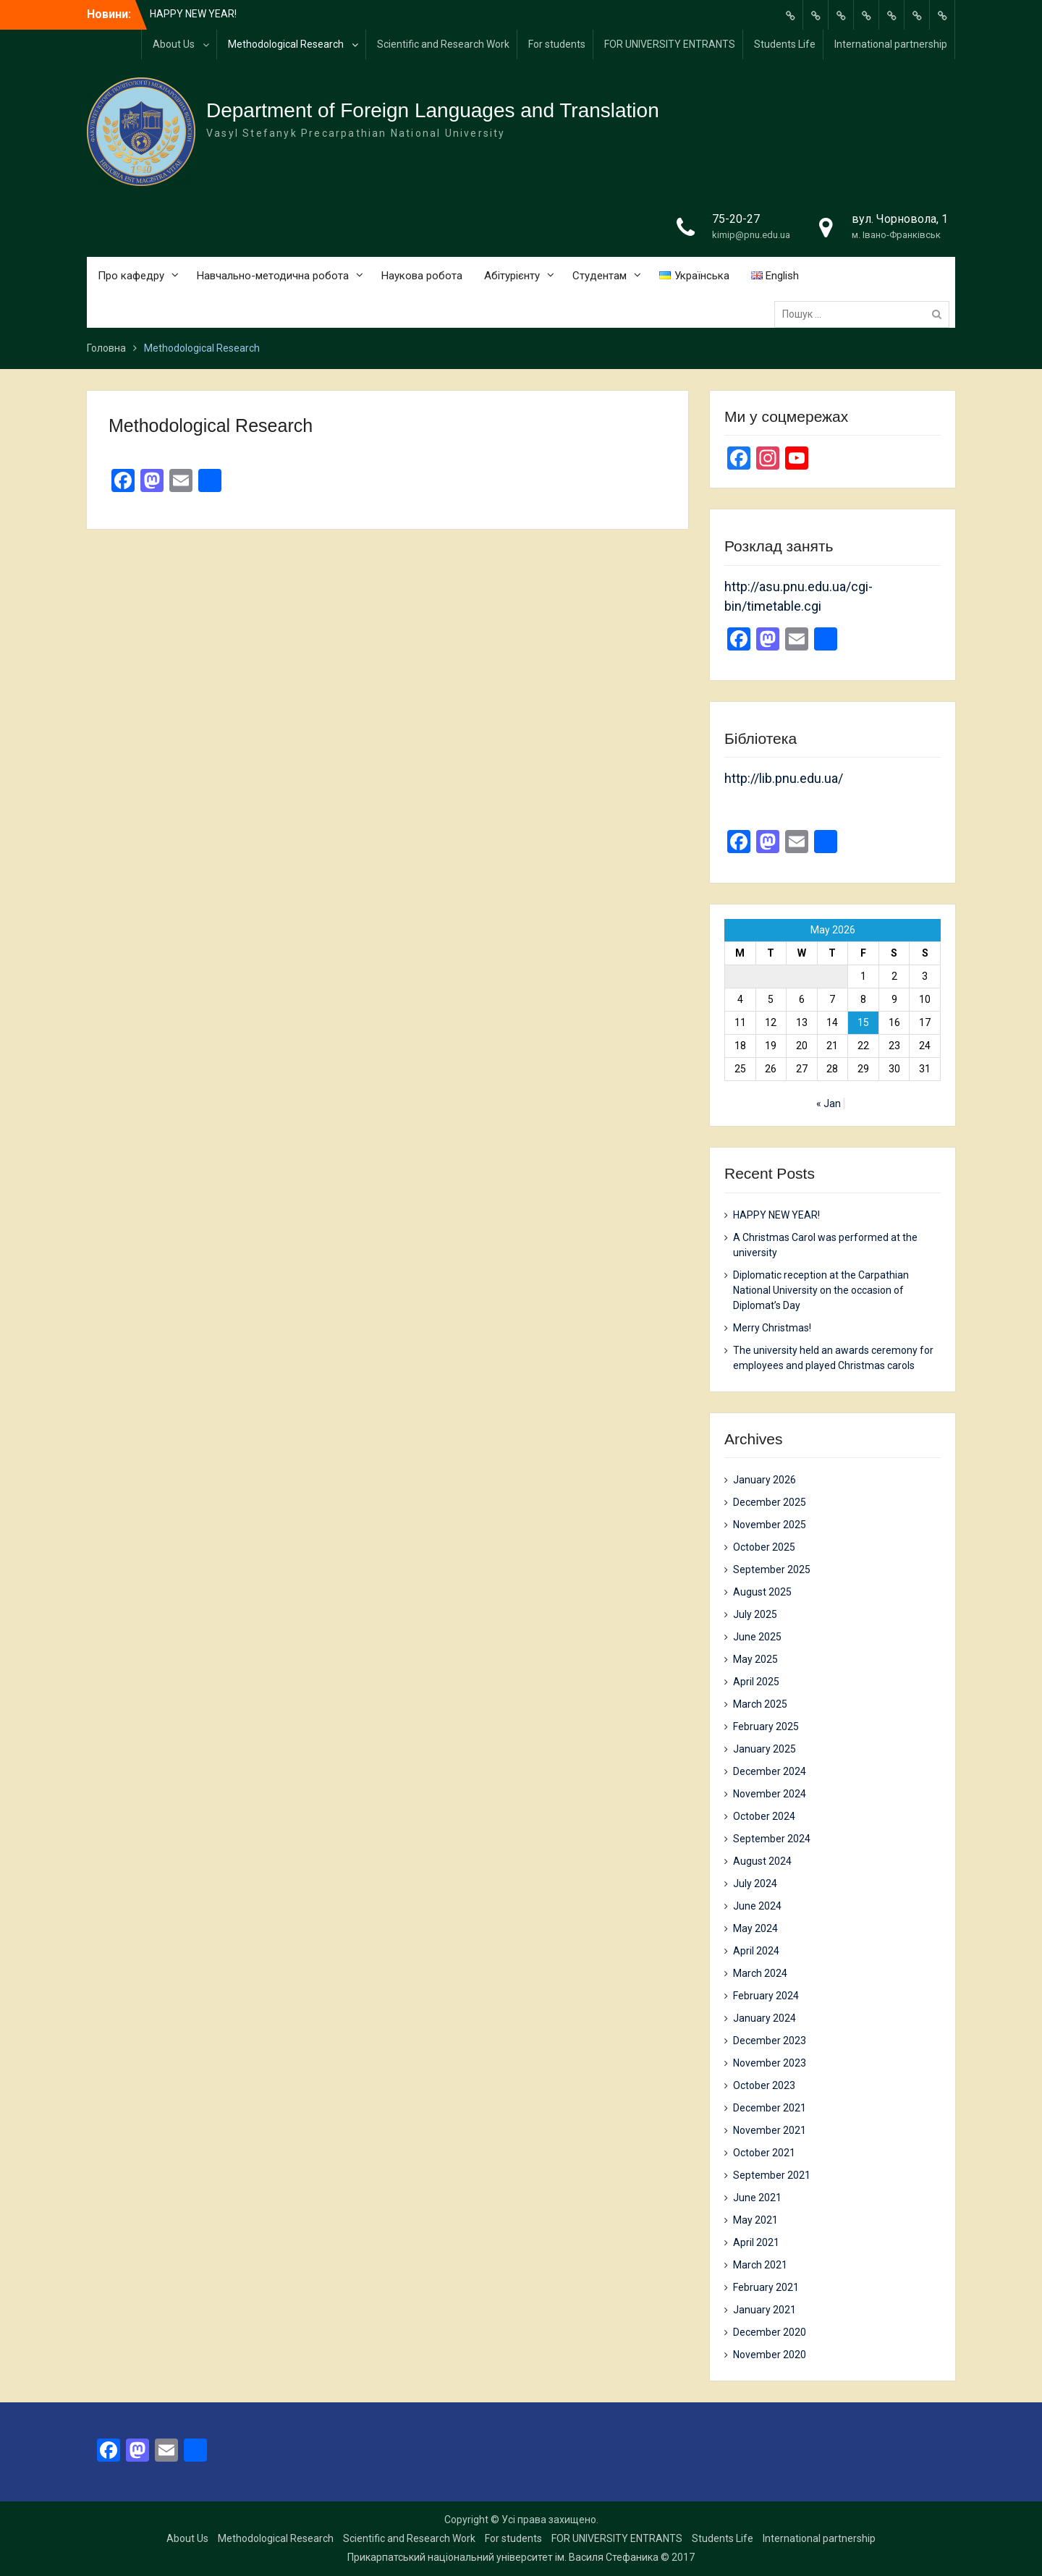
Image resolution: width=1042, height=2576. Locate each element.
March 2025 (760, 1704)
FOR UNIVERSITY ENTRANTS (669, 44)
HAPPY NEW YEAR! (193, 14)
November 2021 (769, 2130)
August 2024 (762, 1861)
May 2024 (755, 1928)
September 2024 (771, 1838)
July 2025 (755, 1614)
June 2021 (757, 2197)
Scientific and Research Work (443, 44)
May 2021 (755, 2220)
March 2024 (760, 1973)
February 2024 (766, 1995)
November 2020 (769, 2354)
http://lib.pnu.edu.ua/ (783, 778)
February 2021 (766, 2287)
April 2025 (756, 1681)
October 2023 (764, 2085)
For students (556, 44)
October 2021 (764, 2152)
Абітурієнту (512, 275)
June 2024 (757, 1906)
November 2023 (769, 2063)
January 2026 (764, 1480)
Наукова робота (421, 275)
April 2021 (756, 2242)
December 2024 (769, 1771)
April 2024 (756, 1951)
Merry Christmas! (772, 1328)
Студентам (599, 275)
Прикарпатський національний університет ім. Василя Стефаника (502, 2557)
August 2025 (762, 1592)
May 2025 (755, 1659)
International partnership (890, 44)
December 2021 (769, 2108)
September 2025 (771, 1569)
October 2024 (764, 1816)
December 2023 (769, 2040)
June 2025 (757, 1637)
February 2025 (766, 1726)
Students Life (785, 44)
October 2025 (764, 1547)
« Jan (828, 1103)
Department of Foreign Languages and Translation (432, 110)
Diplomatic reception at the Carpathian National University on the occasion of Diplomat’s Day (821, 1290)
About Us (174, 44)
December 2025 (769, 1502)
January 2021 (764, 2310)
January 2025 (764, 1749)
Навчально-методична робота (273, 275)
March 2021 (760, 2265)
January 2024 (764, 2018)
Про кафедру (131, 275)
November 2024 (769, 1794)
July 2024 (755, 1883)
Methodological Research (286, 44)
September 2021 (771, 2175)
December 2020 (769, 2332)
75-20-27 (736, 219)
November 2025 (769, 1524)
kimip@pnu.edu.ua (751, 234)
